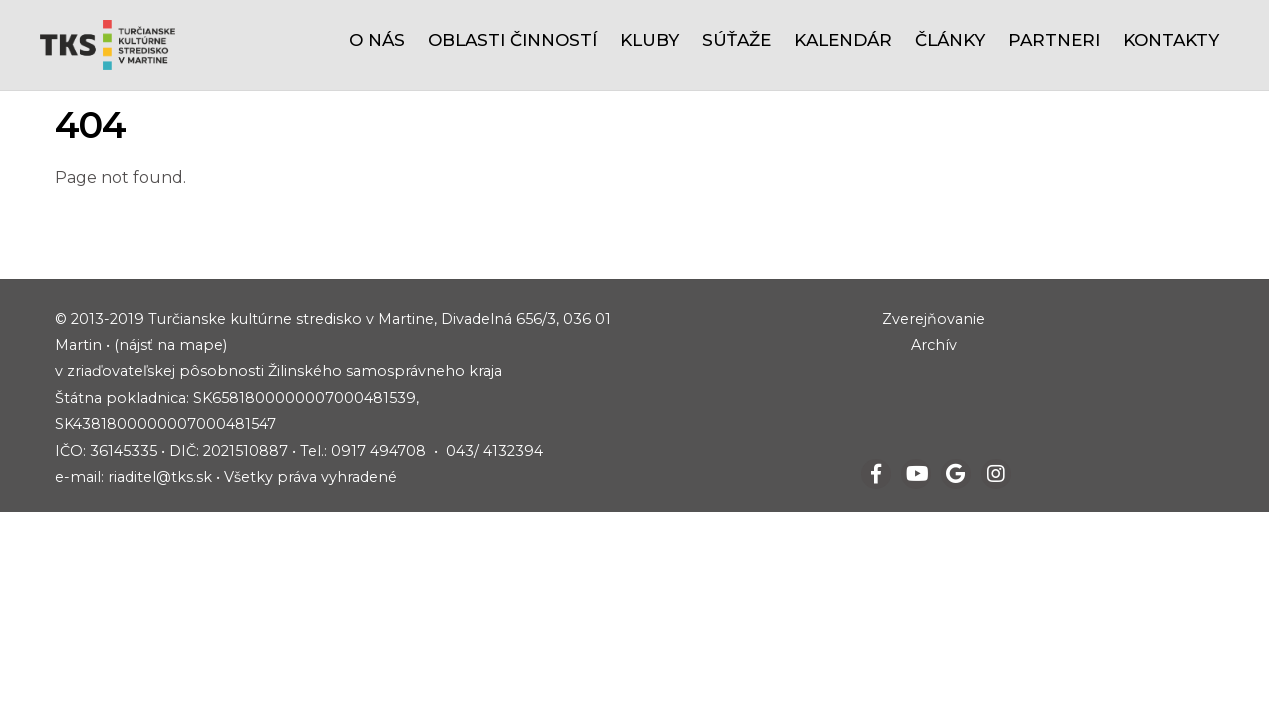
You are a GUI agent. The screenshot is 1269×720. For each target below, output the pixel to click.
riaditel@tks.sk (160, 477)
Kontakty (1171, 40)
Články (950, 40)
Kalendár (843, 40)
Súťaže (736, 40)
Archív (934, 345)
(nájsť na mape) (170, 345)
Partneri (1054, 40)
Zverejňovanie (933, 319)
